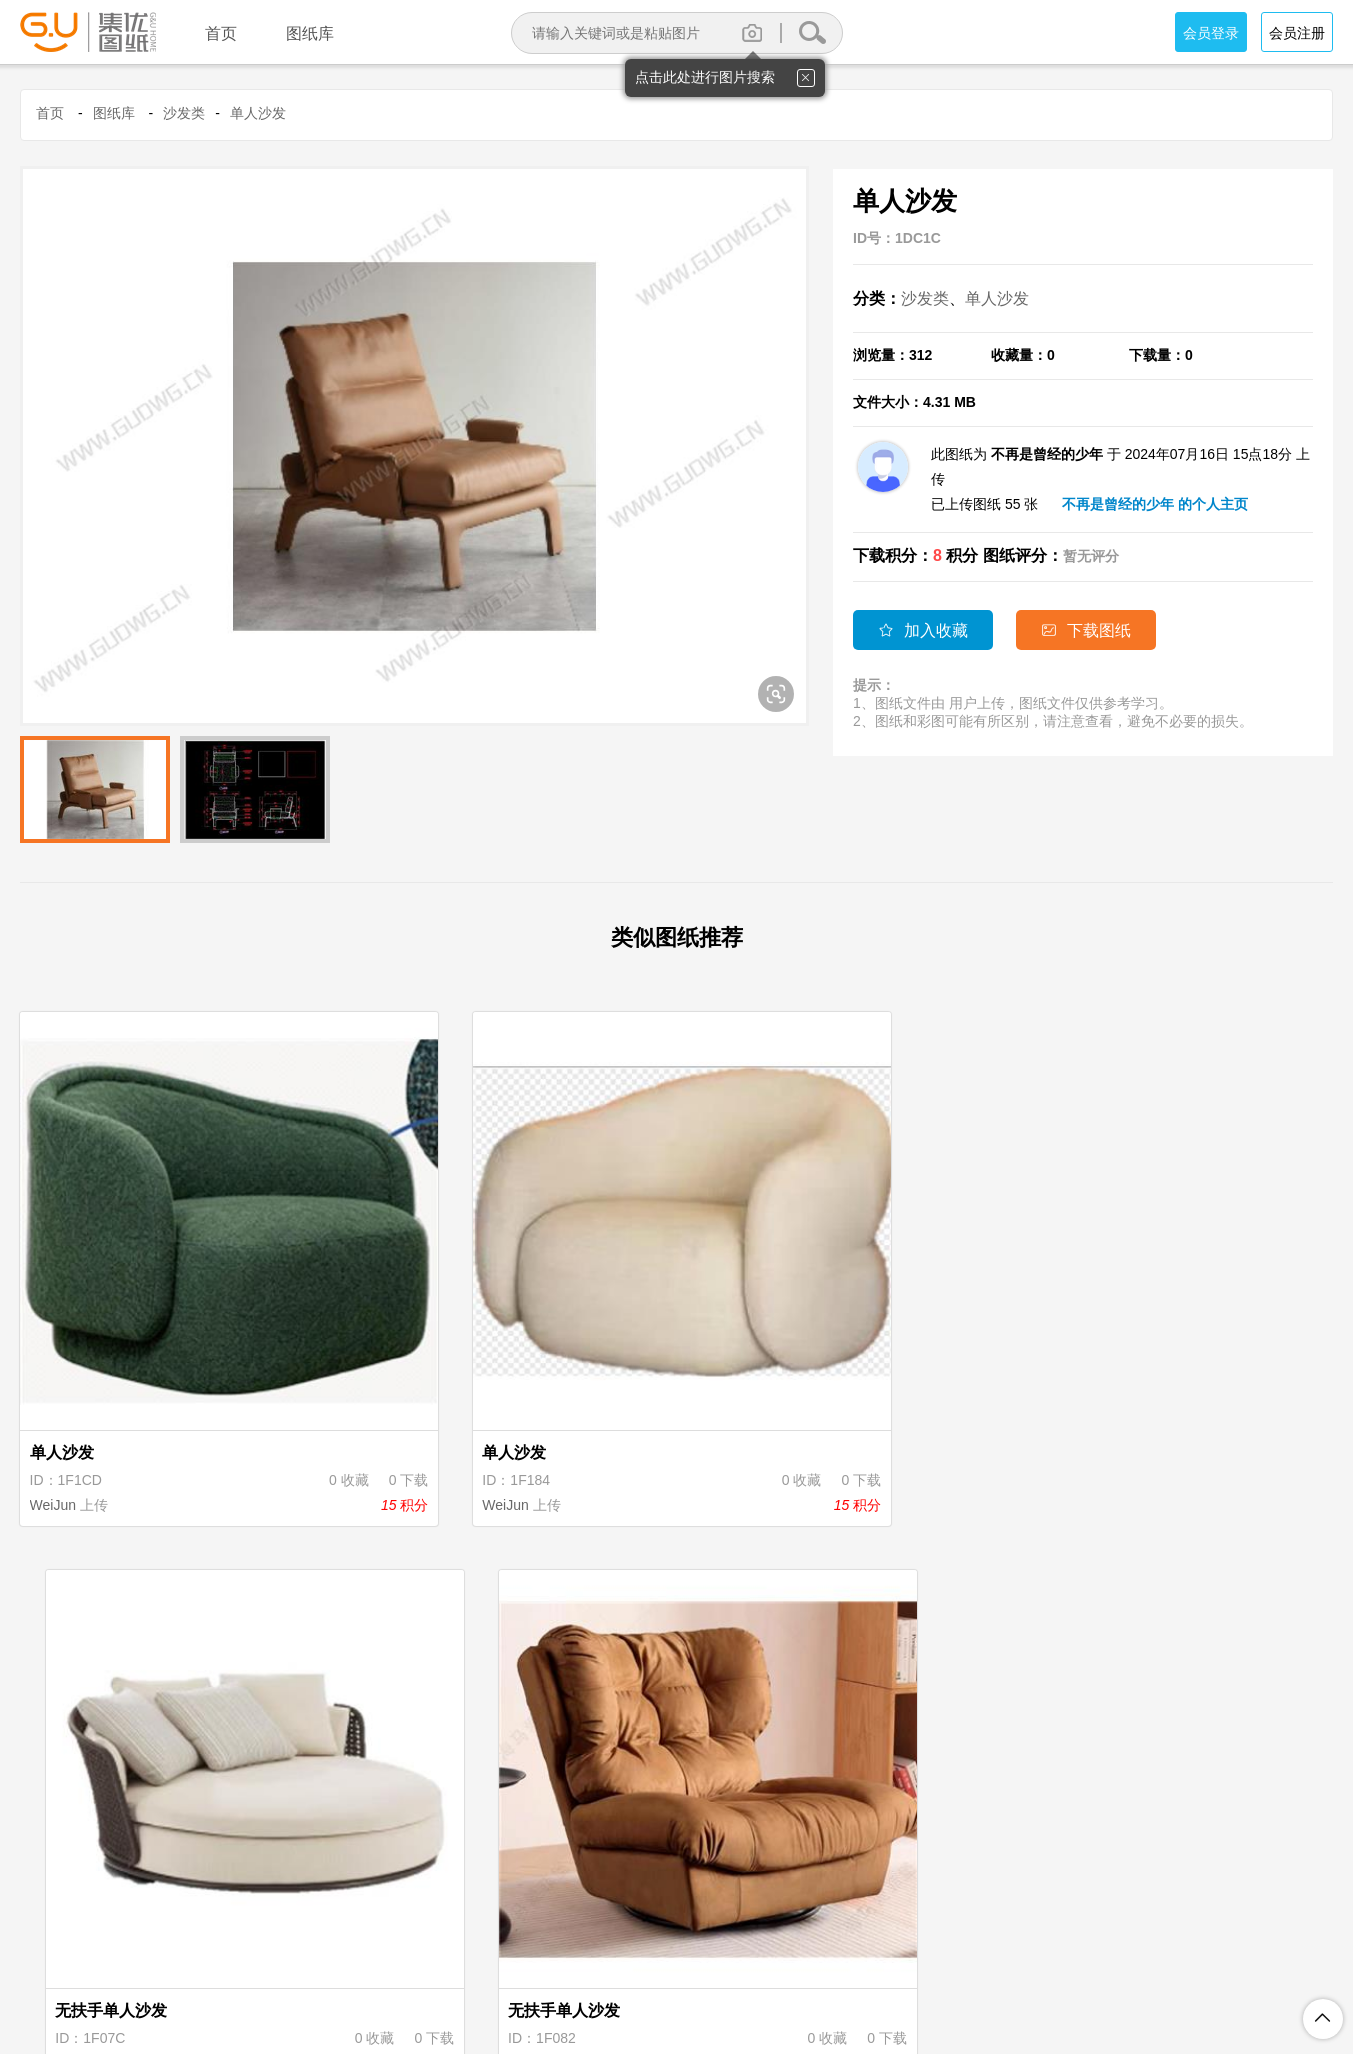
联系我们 (950, 1954)
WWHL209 (742, 1383)
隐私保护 (594, 1954)
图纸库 (114, 113)
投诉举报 (868, 1954)
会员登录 (1211, 33)
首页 (50, 113)
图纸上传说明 (772, 1954)
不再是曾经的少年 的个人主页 (1155, 504)
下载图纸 (1093, 630)
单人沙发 (258, 113)
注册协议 (512, 1954)
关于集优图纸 (416, 1954)
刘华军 (391, 1821)
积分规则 (676, 1954)
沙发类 (184, 113)
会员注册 (1297, 33)
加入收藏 (923, 630)
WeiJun (55, 1383)
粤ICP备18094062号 (958, 1986)
